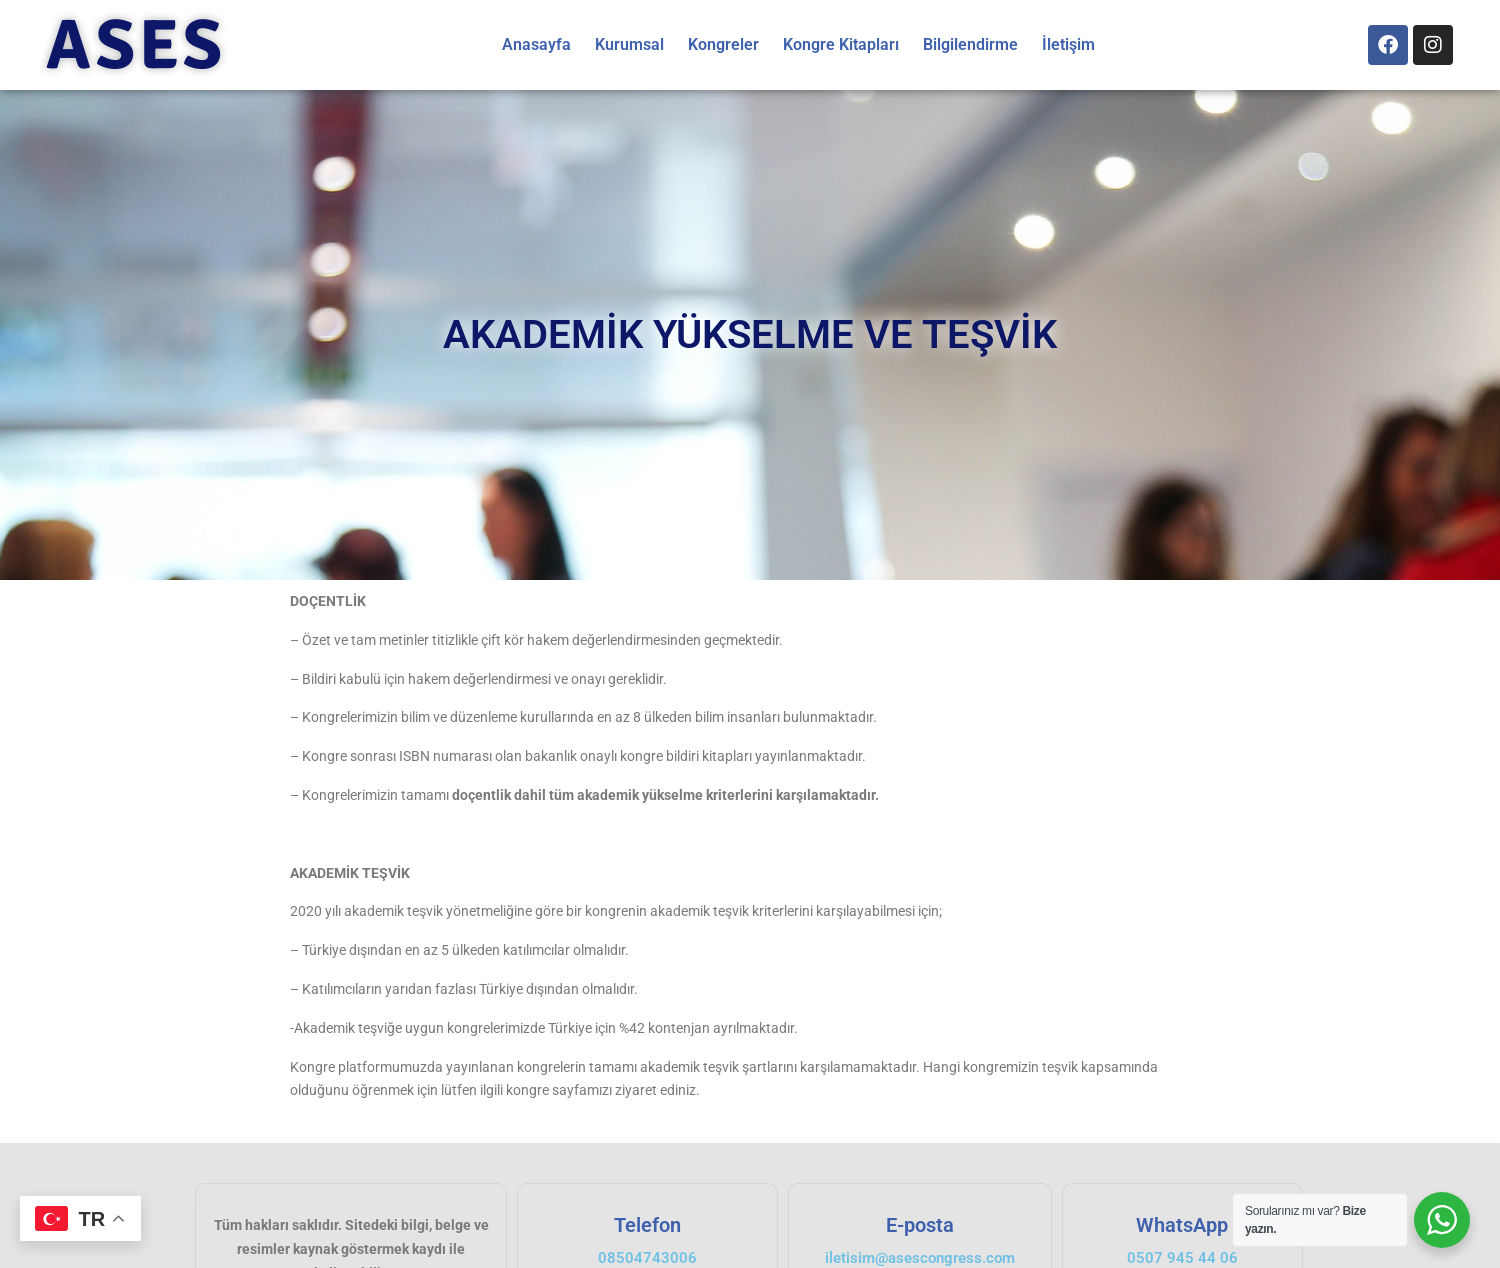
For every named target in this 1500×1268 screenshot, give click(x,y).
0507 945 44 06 (1182, 1258)
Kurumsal (629, 44)
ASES (135, 45)
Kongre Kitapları (841, 44)
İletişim (1068, 44)
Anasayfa (536, 44)
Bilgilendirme (970, 44)
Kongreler (723, 44)
